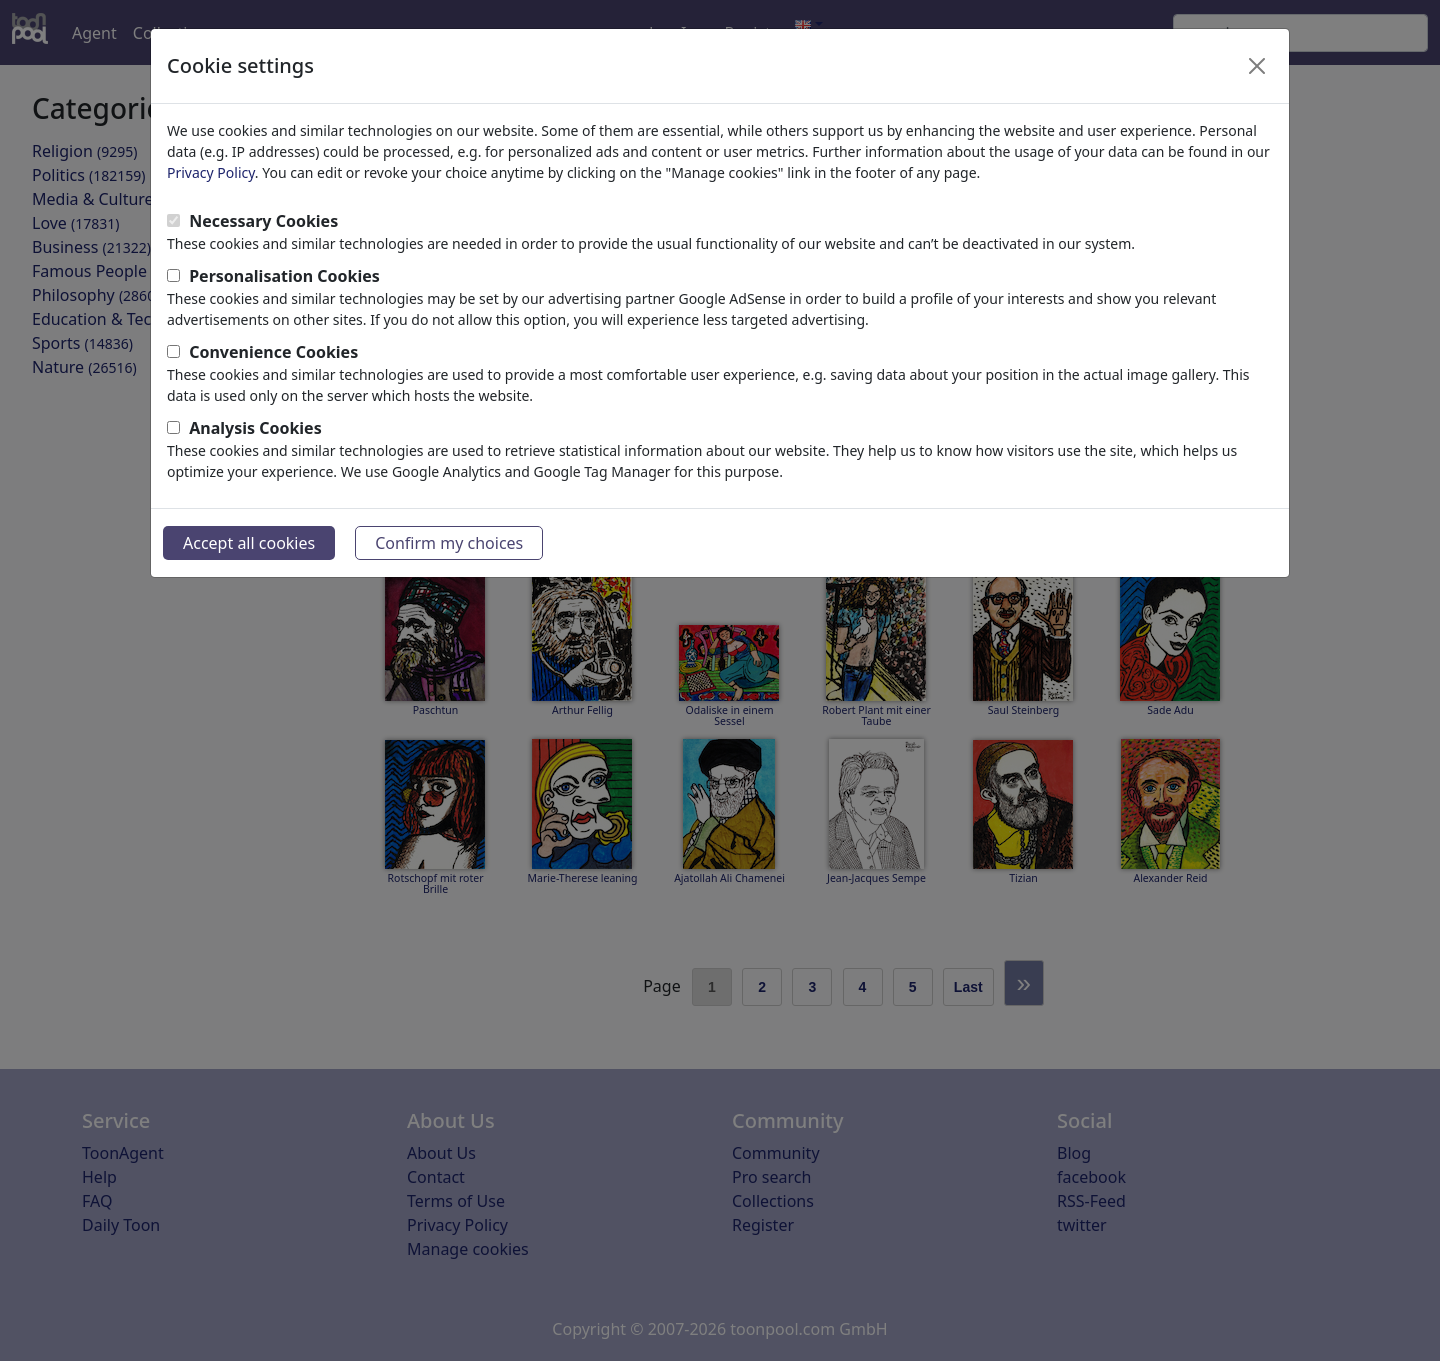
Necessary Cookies (263, 221)
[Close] (1257, 66)
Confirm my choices (449, 543)
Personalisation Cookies (284, 276)
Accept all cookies (249, 543)
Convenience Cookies (273, 352)
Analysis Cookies (255, 428)
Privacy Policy (211, 172)
